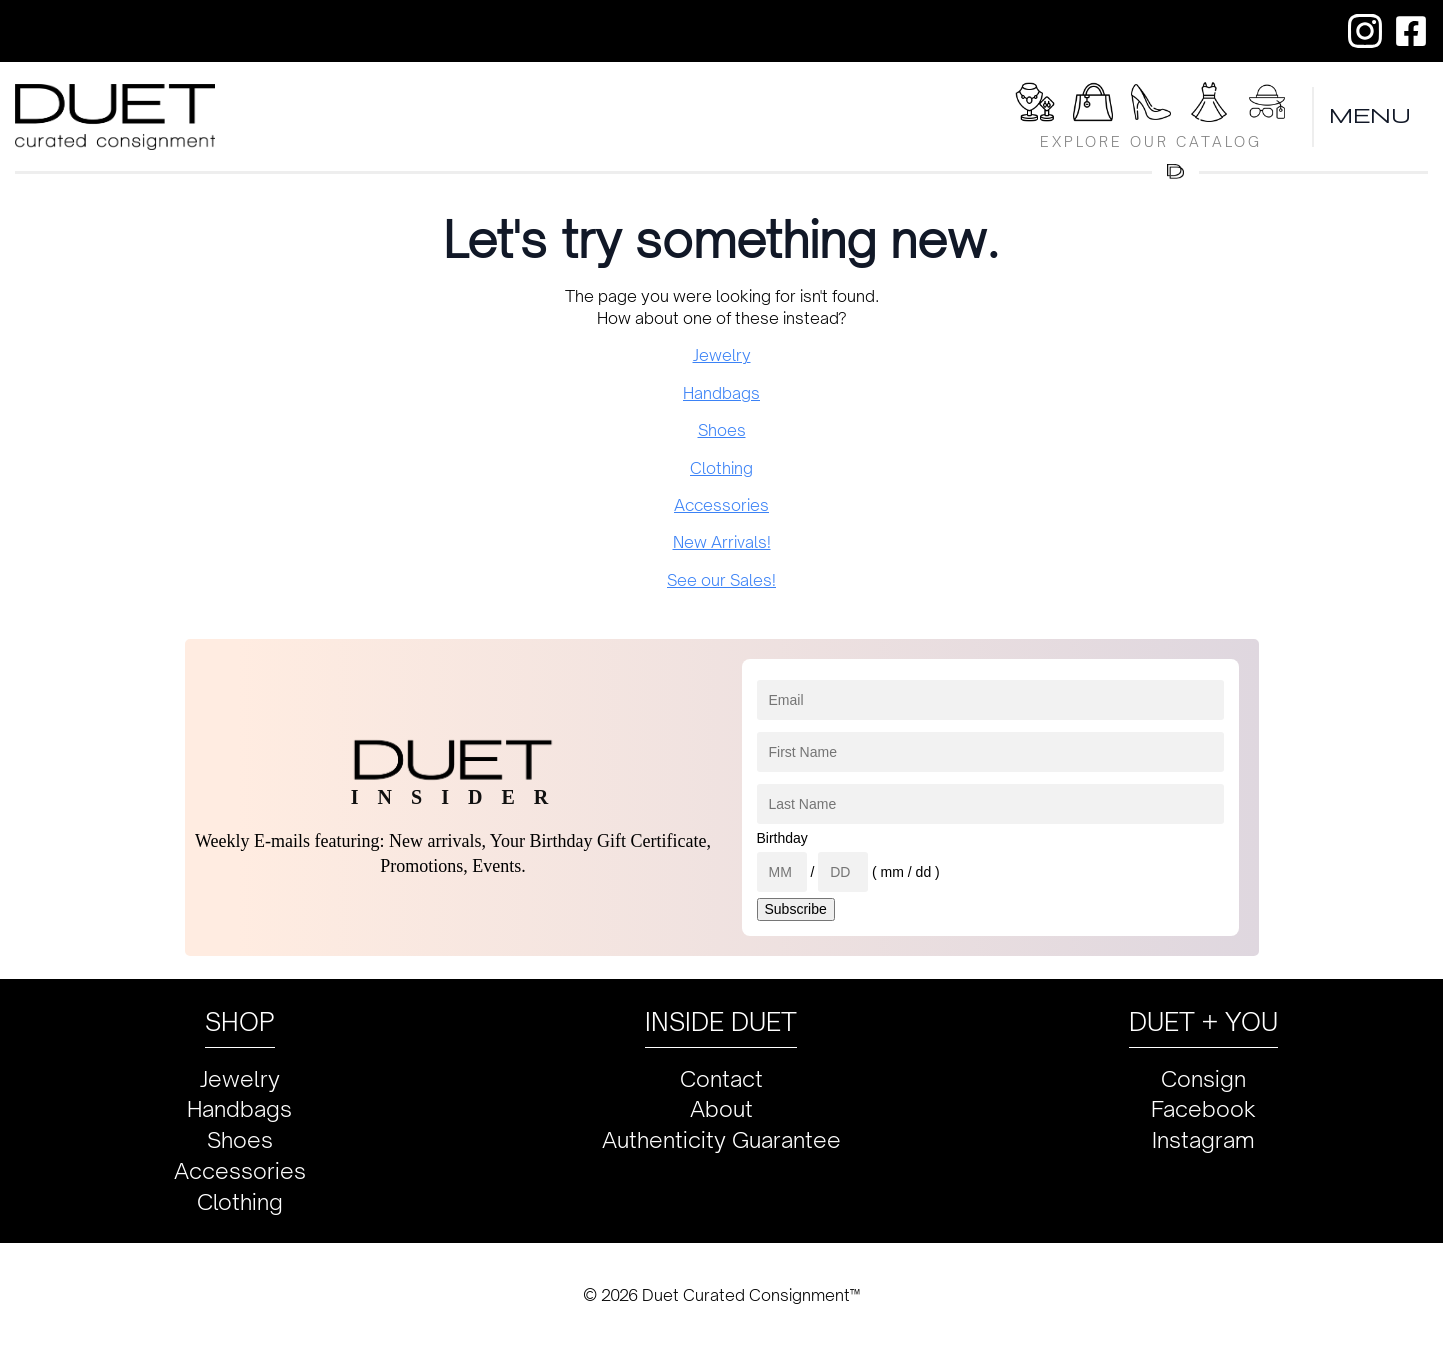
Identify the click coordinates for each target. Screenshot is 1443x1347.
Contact (721, 1078)
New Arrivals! (722, 542)
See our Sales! (721, 580)
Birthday (782, 838)
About (721, 1108)
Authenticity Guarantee (721, 1139)
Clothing (721, 468)
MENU (1371, 116)
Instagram (1203, 1139)
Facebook (1203, 1108)
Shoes (722, 430)
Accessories (721, 505)
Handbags (721, 393)
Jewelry (722, 355)
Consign (1203, 1078)
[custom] (1365, 31)
